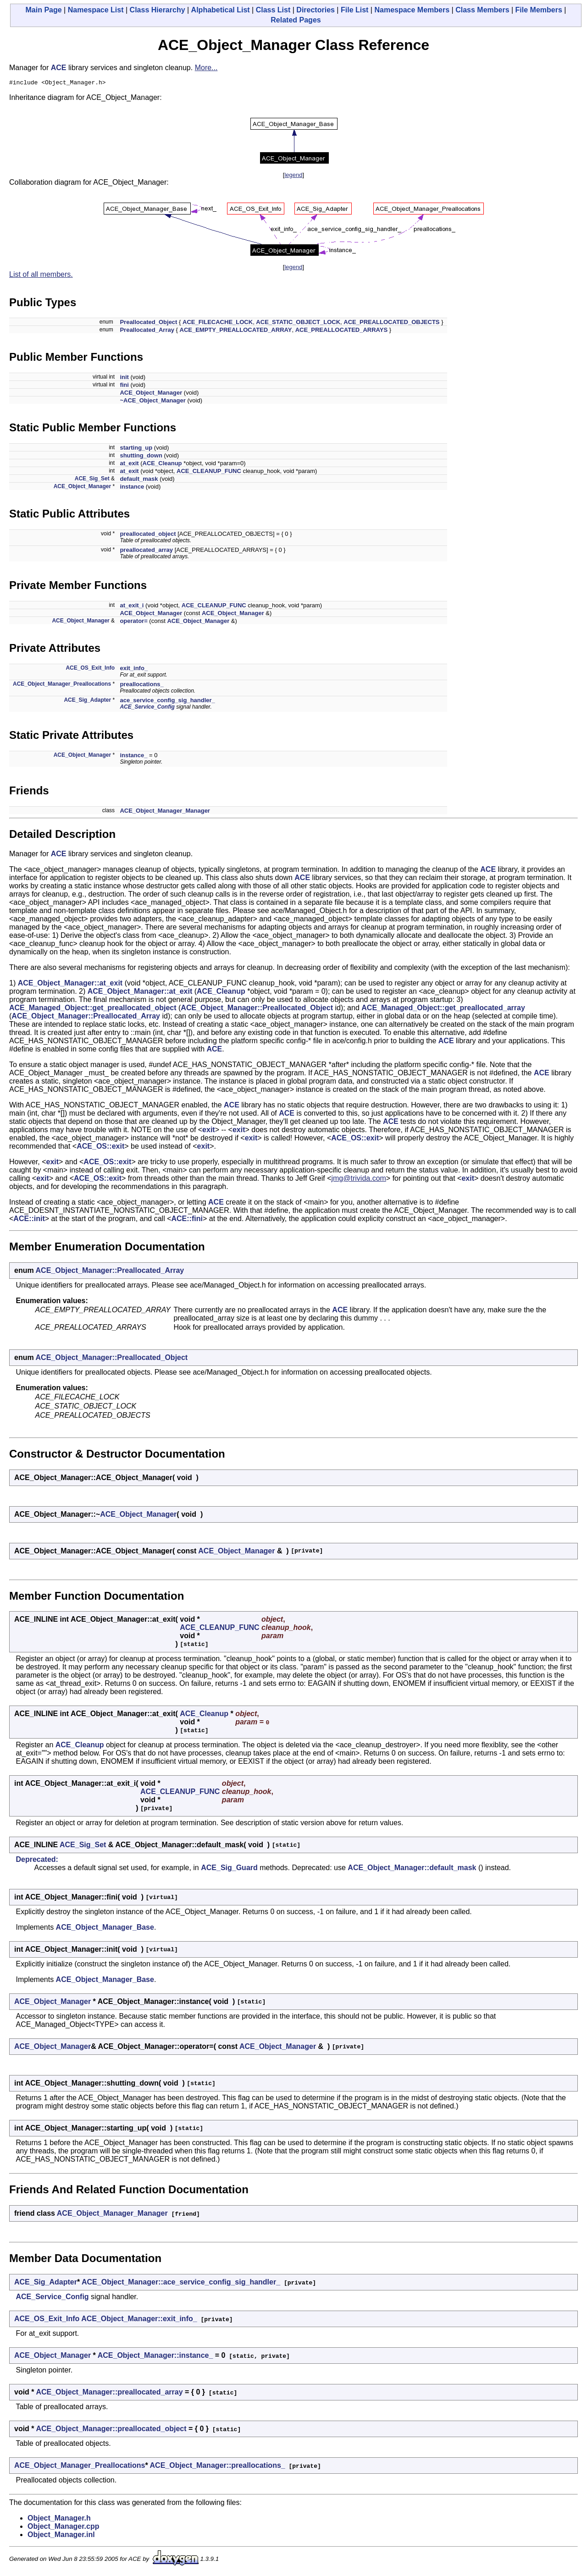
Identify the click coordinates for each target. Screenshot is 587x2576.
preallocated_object (148, 535)
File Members (538, 10)
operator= (133, 622)
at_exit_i (132, 606)
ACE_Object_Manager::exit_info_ (139, 2320)
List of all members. (41, 276)
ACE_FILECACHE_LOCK (218, 323)
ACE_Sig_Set (92, 480)
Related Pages (296, 20)
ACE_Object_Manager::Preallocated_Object (257, 1009)
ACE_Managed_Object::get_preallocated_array (443, 1009)
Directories (315, 10)
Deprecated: (37, 1861)
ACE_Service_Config (147, 708)
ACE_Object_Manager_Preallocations (62, 685)
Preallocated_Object (148, 323)
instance (132, 487)
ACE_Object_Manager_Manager (165, 812)
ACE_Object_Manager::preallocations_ (217, 2467)
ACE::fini (187, 1220)
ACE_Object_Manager (151, 394)
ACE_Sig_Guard (229, 1869)
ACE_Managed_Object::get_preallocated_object (93, 1009)
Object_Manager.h (59, 2519)
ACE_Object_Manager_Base (105, 1928)
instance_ (133, 756)
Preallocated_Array (147, 331)
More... (206, 68)
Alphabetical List (220, 10)
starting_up (136, 449)
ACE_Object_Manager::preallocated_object (111, 2430)
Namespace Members (411, 10)
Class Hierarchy (157, 10)
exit (208, 1131)
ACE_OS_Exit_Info (90, 669)
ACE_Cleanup (162, 464)
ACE (58, 68)
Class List (273, 10)
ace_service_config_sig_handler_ (167, 701)
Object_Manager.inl (61, 2536)
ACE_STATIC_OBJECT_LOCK (298, 323)
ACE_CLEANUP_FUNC (209, 472)
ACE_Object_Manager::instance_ (155, 2357)
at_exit (129, 464)
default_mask (139, 480)
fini (124, 386)
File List (354, 10)
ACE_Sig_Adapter (87, 701)
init (124, 378)
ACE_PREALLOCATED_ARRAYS (341, 331)
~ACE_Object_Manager (152, 401)
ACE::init (28, 1220)
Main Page (44, 10)
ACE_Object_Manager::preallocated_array (109, 2393)
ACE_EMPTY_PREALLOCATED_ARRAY (236, 331)
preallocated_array (146, 551)
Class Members (482, 10)
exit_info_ (134, 669)
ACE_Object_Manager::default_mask (412, 1869)
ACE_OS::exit (355, 1139)
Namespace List (96, 10)
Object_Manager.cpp (64, 2528)
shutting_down (141, 456)
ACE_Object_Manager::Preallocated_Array (85, 1017)
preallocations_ (141, 685)
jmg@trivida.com (358, 1179)
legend (293, 176)
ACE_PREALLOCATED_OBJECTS (391, 323)
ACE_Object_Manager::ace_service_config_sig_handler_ (181, 2283)
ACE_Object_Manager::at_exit (70, 984)
